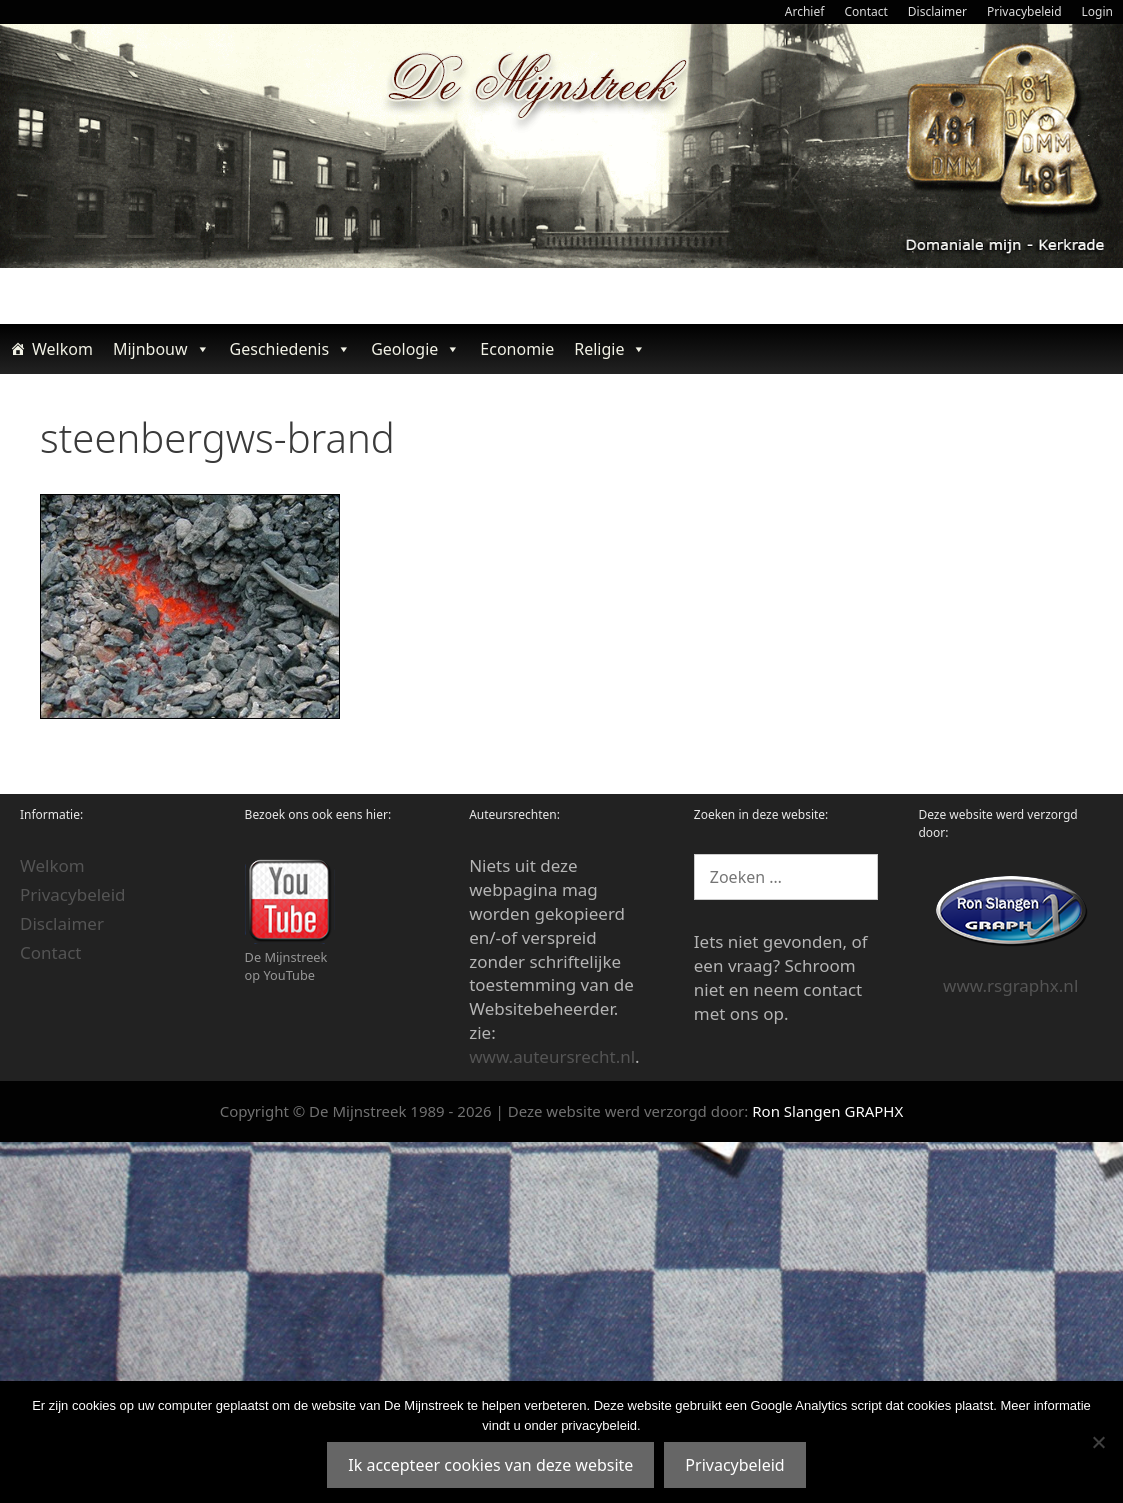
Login (1097, 11)
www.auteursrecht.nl (552, 1056)
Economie (517, 349)
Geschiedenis (291, 349)
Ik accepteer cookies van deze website (490, 1465)
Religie (610, 349)
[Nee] (1098, 1442)
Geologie (415, 349)
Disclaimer (937, 11)
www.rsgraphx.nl (1010, 985)
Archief (805, 11)
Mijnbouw (161, 349)
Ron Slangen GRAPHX (827, 1111)
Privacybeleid (1024, 11)
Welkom (62, 349)
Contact (865, 11)
